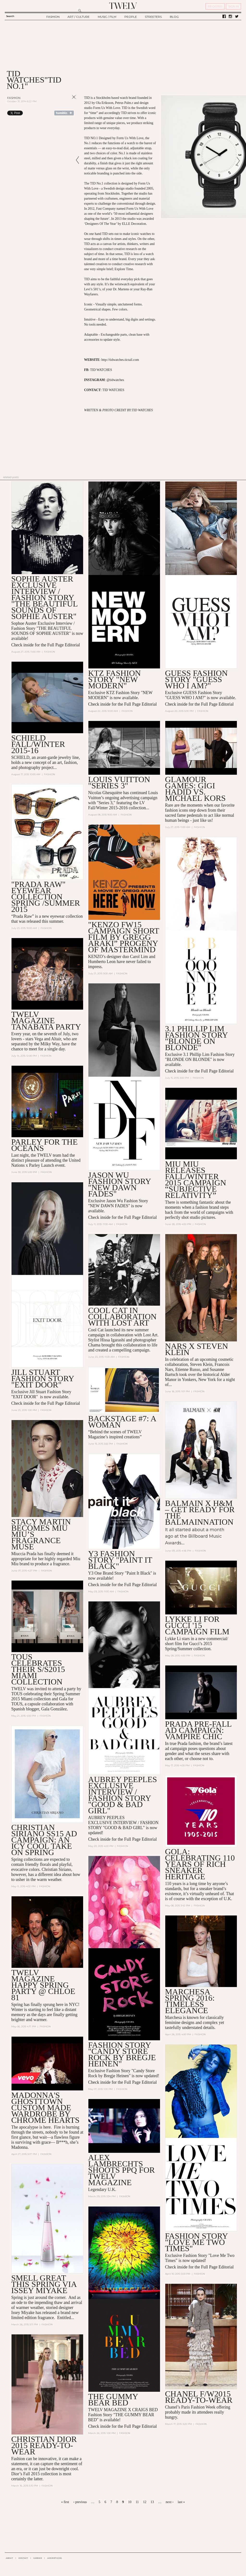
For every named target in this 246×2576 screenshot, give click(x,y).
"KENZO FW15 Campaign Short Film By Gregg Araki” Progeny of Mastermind (123, 937)
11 (137, 2502)
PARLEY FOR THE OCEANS (44, 1145)
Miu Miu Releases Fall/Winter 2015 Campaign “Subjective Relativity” (195, 1180)
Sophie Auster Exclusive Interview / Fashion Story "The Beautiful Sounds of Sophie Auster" (44, 597)
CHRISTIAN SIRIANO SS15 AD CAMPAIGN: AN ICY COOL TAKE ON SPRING (44, 1840)
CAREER (37, 2558)
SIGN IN (233, 6)
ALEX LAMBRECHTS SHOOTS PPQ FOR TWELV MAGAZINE (121, 2170)
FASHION (53, 16)
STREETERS (153, 16)
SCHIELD (20, 757)
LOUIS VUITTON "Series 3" (119, 782)
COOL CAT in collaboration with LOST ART (122, 1316)
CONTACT (23, 2558)
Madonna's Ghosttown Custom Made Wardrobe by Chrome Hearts (45, 2107)
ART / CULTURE (79, 16)
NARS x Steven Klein (196, 1349)
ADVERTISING (54, 2558)
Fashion (13, 98)
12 (144, 2502)
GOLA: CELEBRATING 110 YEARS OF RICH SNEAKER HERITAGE (200, 1864)
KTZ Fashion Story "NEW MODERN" (114, 679)
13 (152, 2502)
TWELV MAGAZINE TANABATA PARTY (46, 1020)
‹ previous (80, 2502)
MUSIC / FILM (107, 16)
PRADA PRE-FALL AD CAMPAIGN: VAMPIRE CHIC (198, 1730)
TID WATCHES (101, 370)
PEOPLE (130, 16)
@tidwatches (115, 380)
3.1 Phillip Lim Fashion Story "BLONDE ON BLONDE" (196, 1038)
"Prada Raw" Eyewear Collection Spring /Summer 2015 (45, 897)
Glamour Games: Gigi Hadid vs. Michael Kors (195, 789)
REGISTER (215, 6)
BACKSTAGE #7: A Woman (122, 1421)
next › (169, 2502)
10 (129, 2502)
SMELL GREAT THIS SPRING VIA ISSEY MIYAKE (43, 2284)
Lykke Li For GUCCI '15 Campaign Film (197, 1625)
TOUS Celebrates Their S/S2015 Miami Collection (38, 1669)
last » (181, 2502)
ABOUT (9, 2558)
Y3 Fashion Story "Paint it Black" (120, 1560)
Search (10, 16)
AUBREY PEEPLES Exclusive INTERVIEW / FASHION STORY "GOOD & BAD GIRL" (122, 1795)
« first (65, 2502)
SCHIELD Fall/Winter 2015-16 (38, 744)
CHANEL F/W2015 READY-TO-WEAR (199, 2396)
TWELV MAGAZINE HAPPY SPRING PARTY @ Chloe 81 (43, 1985)
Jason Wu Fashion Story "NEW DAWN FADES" (119, 1184)
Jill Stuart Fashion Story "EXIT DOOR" (42, 1378)
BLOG (174, 16)
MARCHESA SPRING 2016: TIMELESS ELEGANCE (190, 2001)
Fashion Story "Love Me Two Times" (196, 2242)
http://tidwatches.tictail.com (120, 360)
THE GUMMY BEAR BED (113, 2399)
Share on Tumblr (64, 113)
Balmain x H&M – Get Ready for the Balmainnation (200, 1512)
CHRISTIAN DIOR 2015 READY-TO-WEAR (44, 2445)
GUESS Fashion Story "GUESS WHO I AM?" (196, 679)
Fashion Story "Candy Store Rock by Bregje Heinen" (122, 2054)
